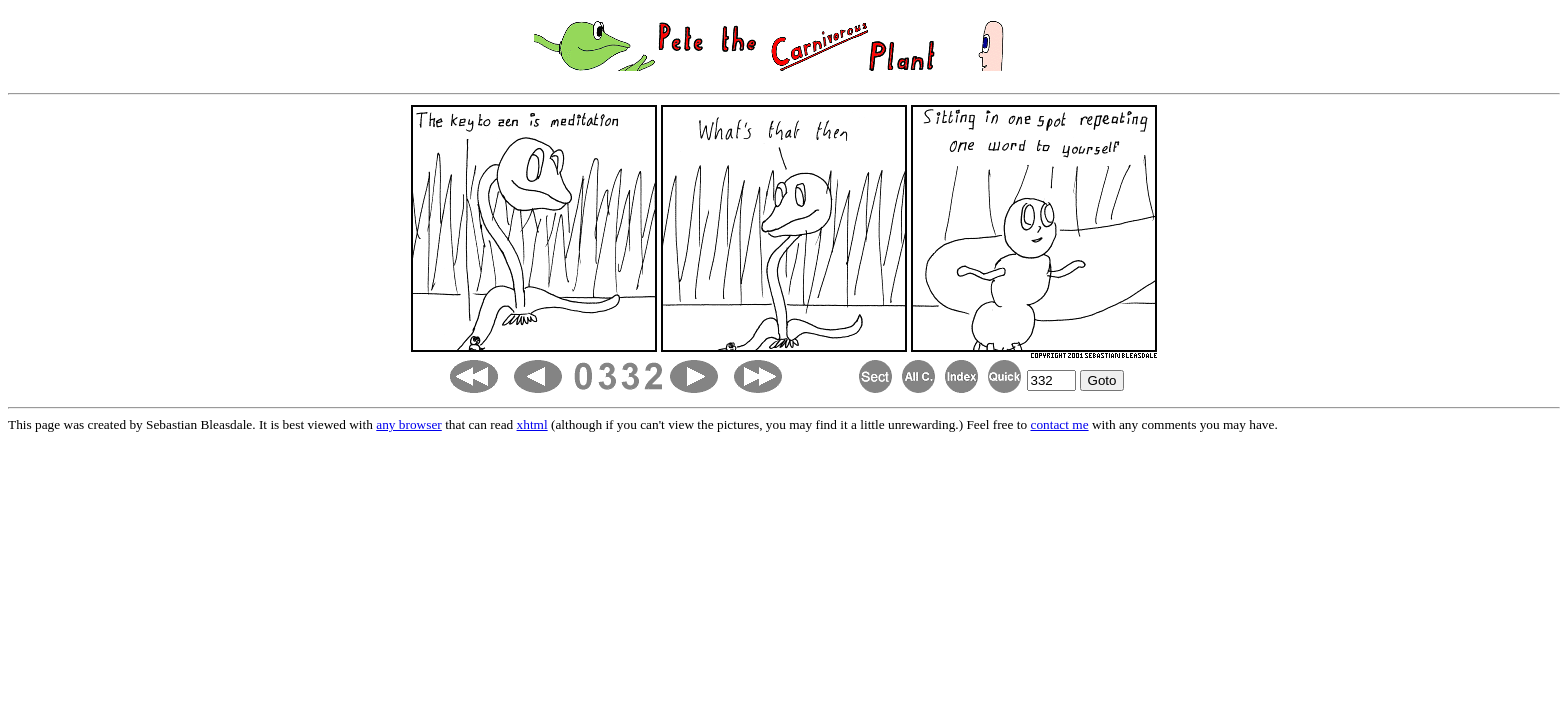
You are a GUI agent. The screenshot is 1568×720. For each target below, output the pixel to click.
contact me (1059, 424)
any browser (409, 424)
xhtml (532, 424)
